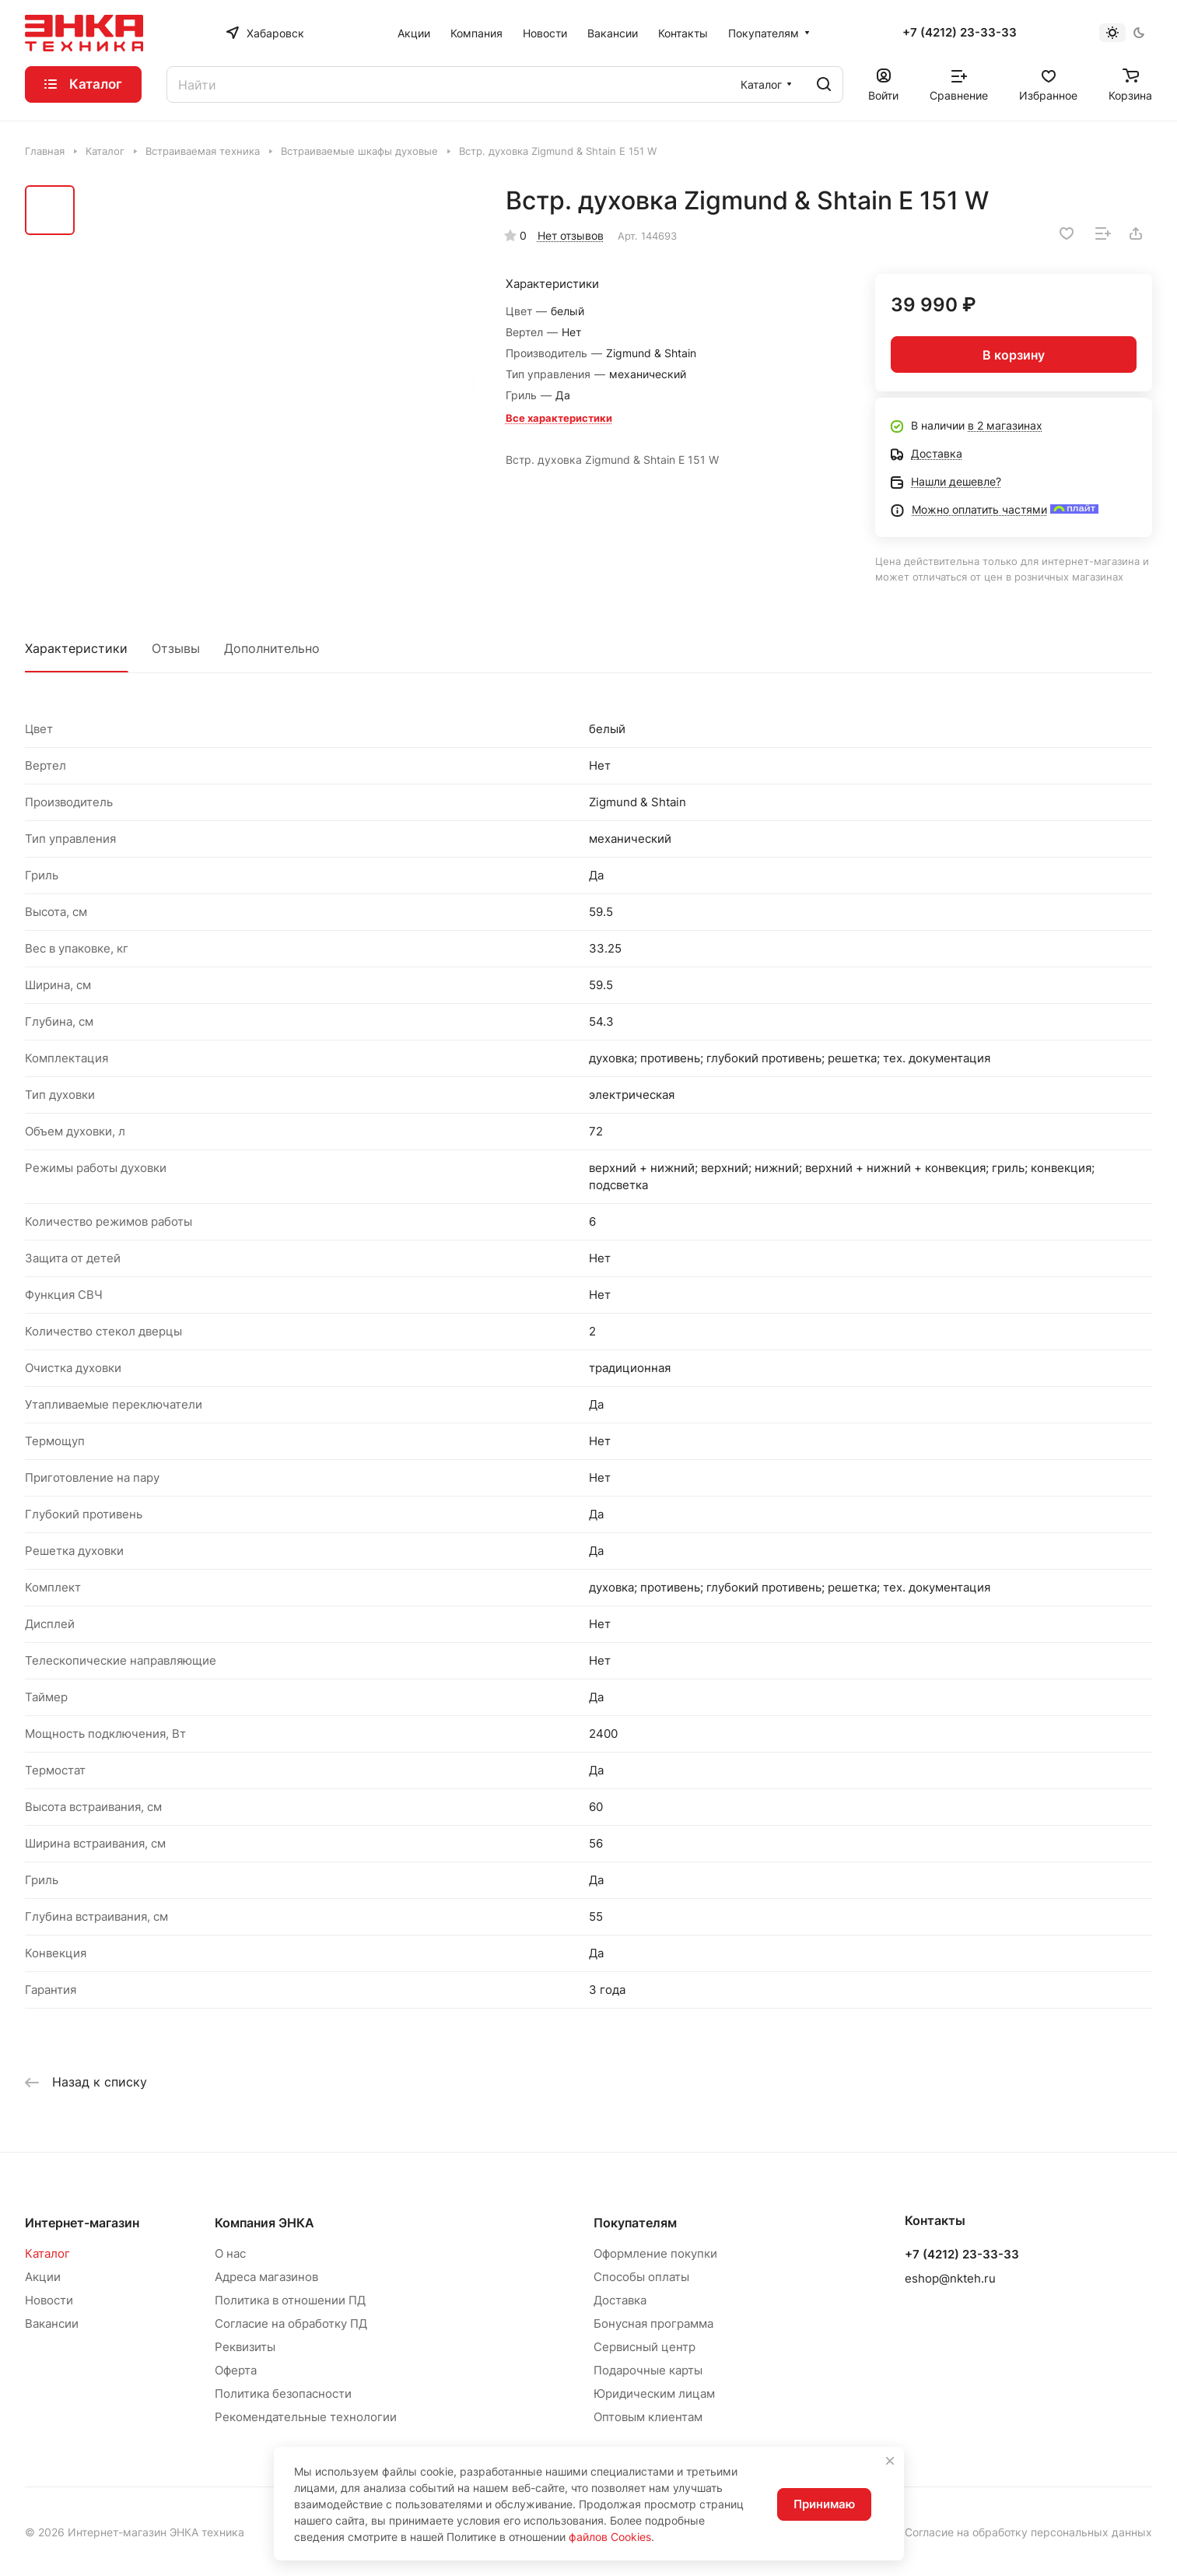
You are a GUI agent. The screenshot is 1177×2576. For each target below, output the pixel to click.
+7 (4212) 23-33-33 (959, 33)
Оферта (236, 2370)
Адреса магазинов (266, 2276)
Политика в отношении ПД (290, 2300)
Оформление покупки (655, 2253)
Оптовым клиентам (648, 2416)
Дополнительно (272, 648)
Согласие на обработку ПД (291, 2323)
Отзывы (176, 648)
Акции (43, 2276)
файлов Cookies (610, 2536)
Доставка (620, 2300)
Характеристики (76, 648)
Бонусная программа (653, 2323)
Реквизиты (245, 2346)
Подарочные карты (648, 2370)
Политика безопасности (283, 2393)
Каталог (47, 2253)
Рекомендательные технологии (306, 2416)
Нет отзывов (571, 235)
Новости (49, 2300)
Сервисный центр (644, 2346)
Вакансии (52, 2323)
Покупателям (635, 2222)
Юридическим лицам (654, 2393)
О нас (230, 2253)
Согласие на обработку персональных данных (1028, 2532)
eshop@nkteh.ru (950, 2278)
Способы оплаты (641, 2276)
